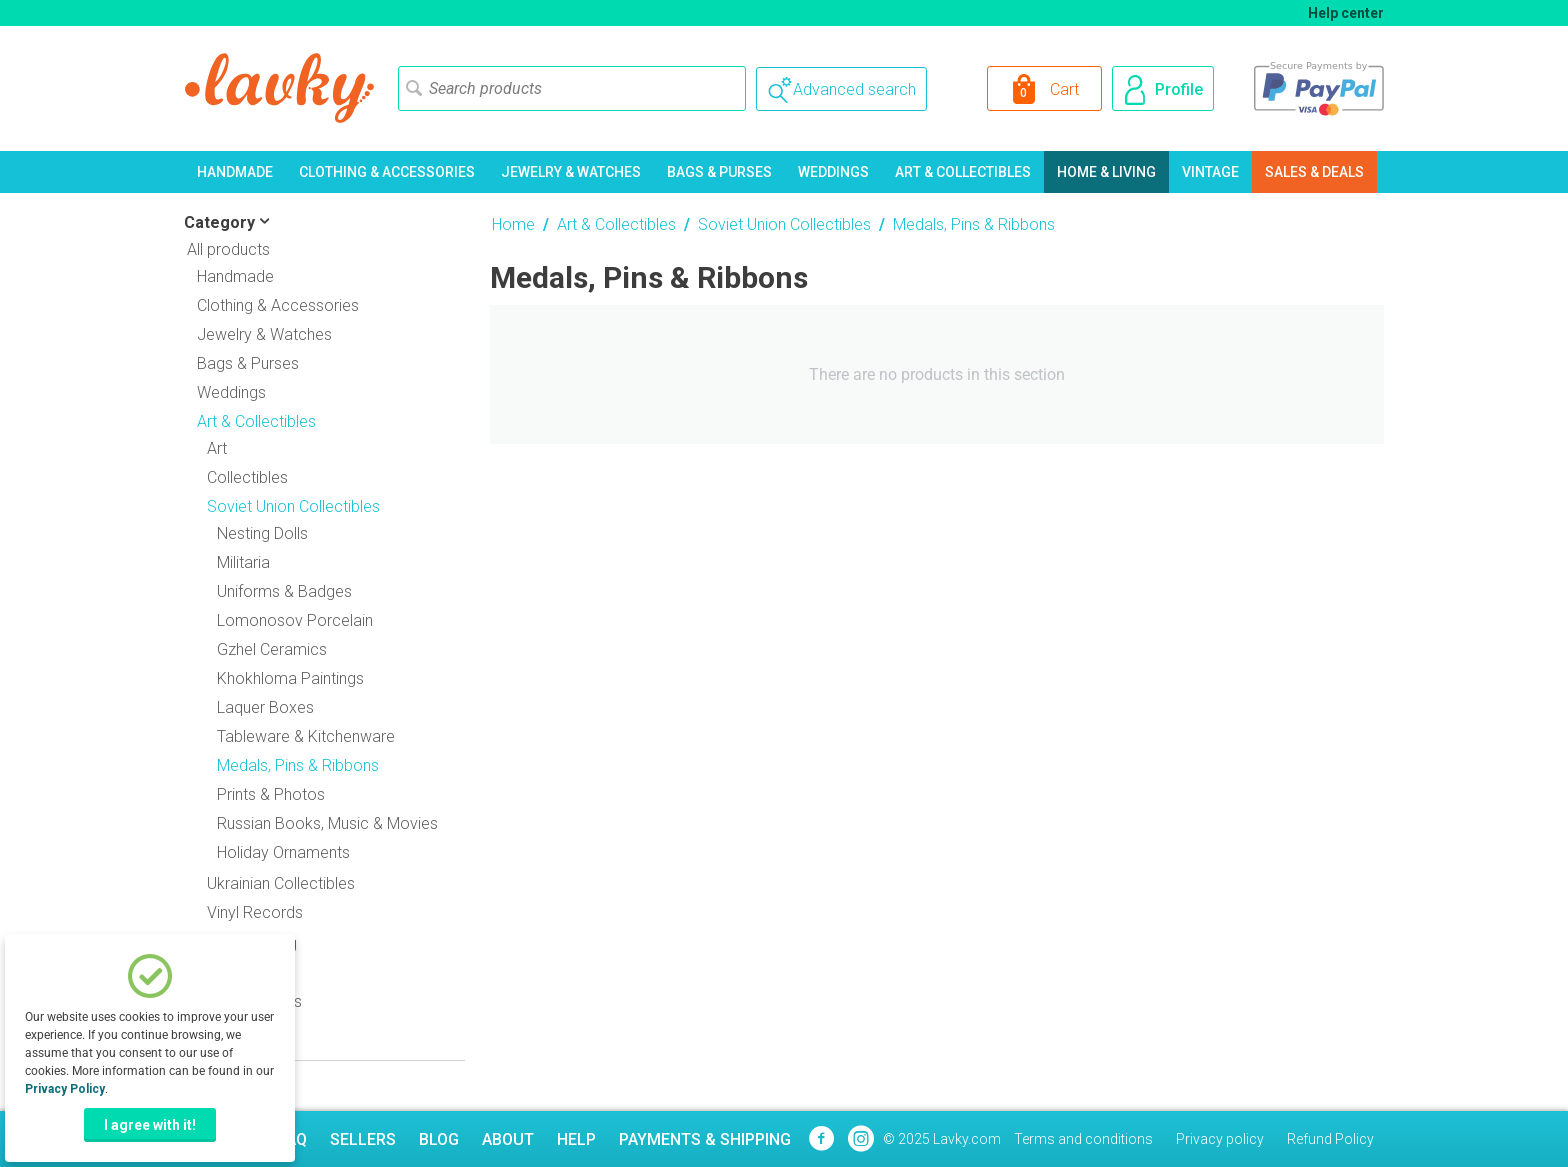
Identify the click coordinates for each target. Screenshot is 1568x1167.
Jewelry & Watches (571, 172)
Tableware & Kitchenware (306, 736)
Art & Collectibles (963, 172)
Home (513, 224)
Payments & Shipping (705, 1139)
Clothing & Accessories (387, 172)
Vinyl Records (255, 912)
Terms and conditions (1083, 1139)
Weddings (833, 172)
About (508, 1139)
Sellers (363, 1139)
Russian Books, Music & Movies (327, 823)
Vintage (1210, 172)
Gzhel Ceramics (272, 649)
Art (217, 448)
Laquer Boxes (265, 707)
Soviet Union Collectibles (784, 224)
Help (576, 1139)
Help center (1346, 13)
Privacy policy (1220, 1139)
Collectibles (247, 477)
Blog (439, 1139)
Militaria (243, 562)
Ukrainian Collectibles (281, 883)
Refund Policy (1330, 1139)
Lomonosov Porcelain (295, 620)
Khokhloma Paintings (290, 678)
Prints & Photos (271, 794)
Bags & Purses (719, 172)
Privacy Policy (65, 1089)
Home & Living (1106, 172)
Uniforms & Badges (284, 591)
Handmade (235, 172)
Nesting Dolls (262, 533)
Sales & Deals (1314, 172)
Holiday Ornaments (283, 852)
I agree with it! (150, 1125)
